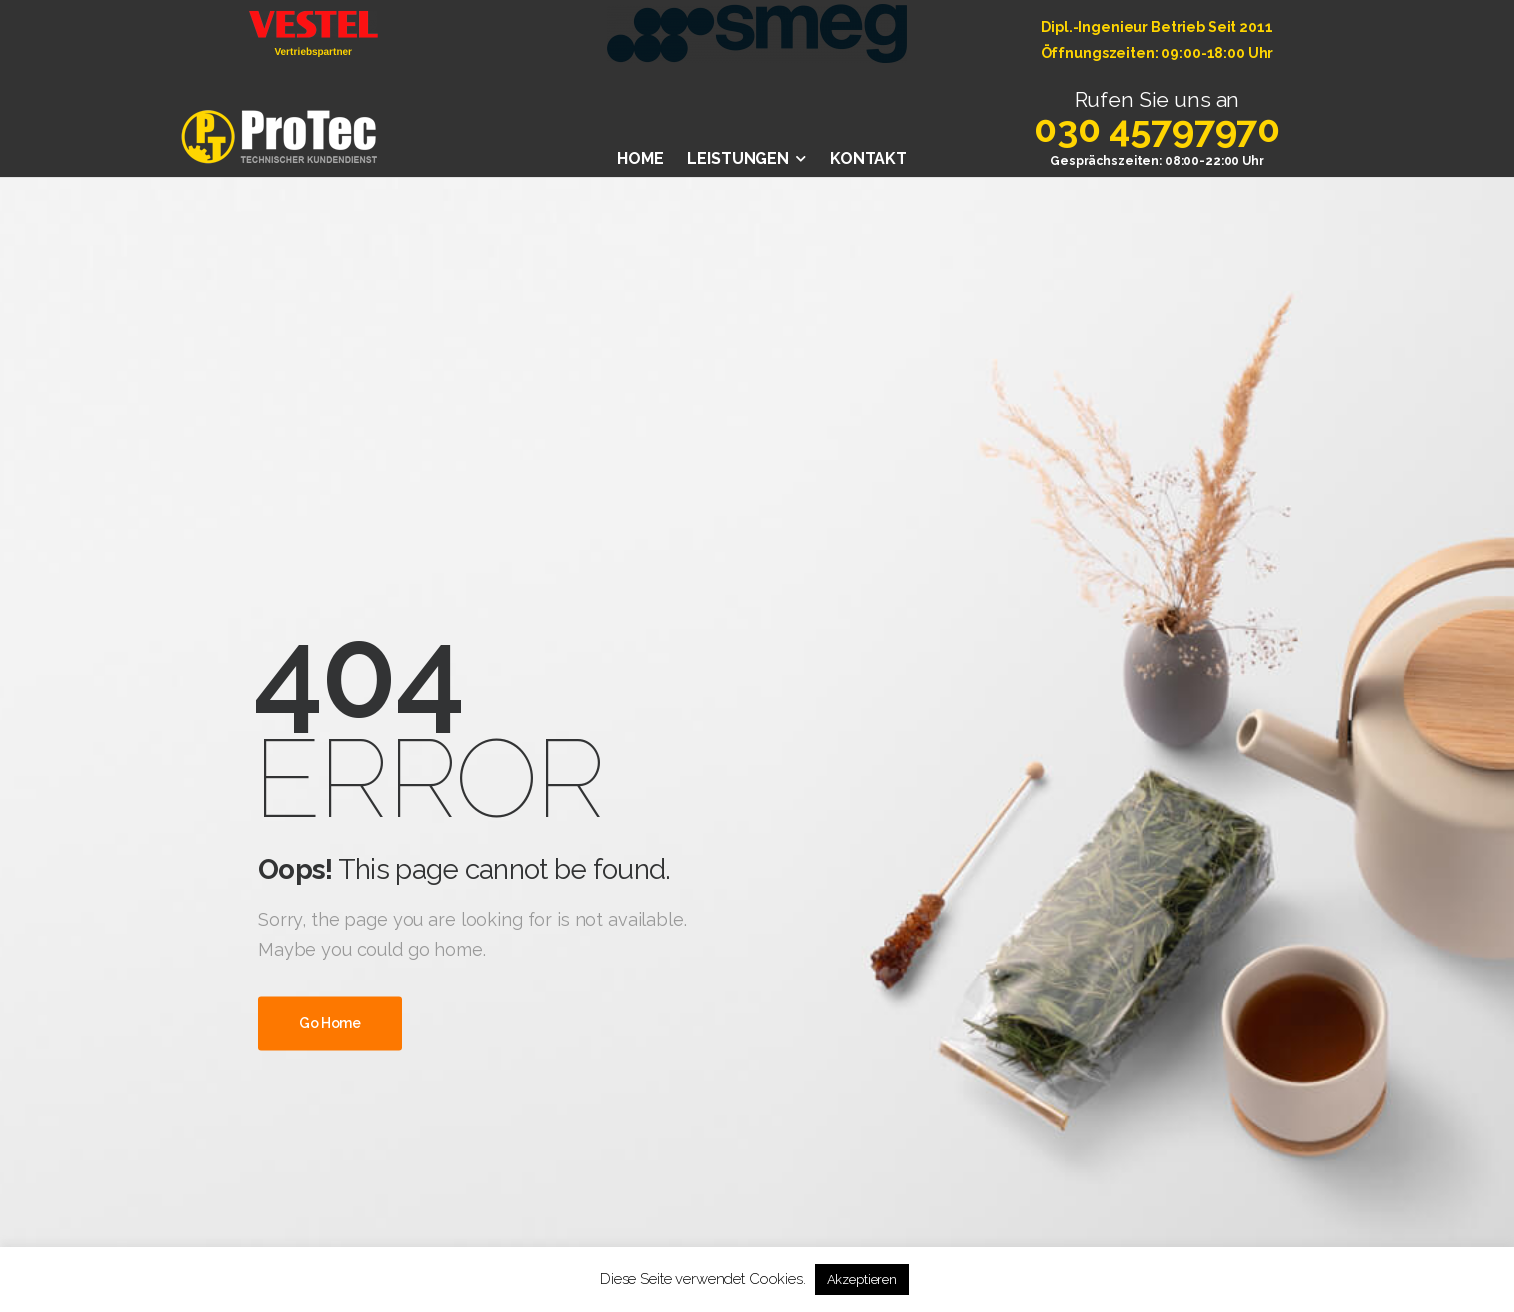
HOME (640, 158)
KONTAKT (868, 158)
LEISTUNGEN (738, 158)
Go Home (330, 1023)
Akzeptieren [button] (862, 1279)
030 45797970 (1157, 128)
